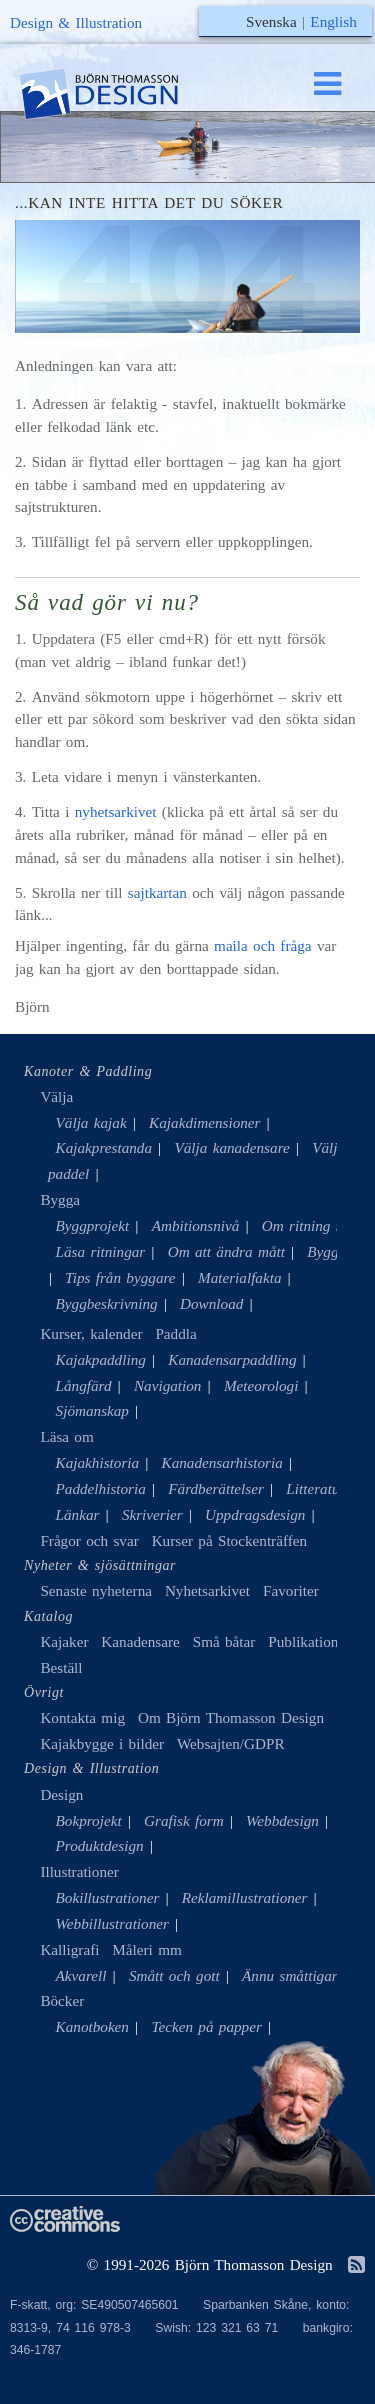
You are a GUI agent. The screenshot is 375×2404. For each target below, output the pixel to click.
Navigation (168, 1385)
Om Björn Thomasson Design (231, 1717)
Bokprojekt (89, 1820)
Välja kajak (91, 1122)
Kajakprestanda (104, 1147)
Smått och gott (174, 1975)
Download (211, 1303)
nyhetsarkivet (116, 811)
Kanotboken (92, 2026)
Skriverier (152, 1514)
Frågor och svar (89, 1540)
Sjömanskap (92, 1410)
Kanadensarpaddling (232, 1359)
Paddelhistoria (101, 1488)
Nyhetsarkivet (207, 1590)
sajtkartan (157, 892)
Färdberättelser (216, 1488)
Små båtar (224, 1641)
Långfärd (84, 1385)
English (333, 21)
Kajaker (64, 1641)
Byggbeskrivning (107, 1303)
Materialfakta (240, 1277)
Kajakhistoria (98, 1462)
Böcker (62, 2000)
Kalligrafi (69, 1949)
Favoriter (291, 1590)
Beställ (61, 1667)
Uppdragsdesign (255, 1514)
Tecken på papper (206, 2026)
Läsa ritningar (101, 1251)
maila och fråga (263, 945)
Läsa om (66, 1436)
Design (61, 1794)
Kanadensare (140, 1641)
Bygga (60, 1199)
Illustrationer (79, 1871)
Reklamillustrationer (245, 1897)
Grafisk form (184, 1820)
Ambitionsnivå (196, 1225)
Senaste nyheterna (96, 1590)
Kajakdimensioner (204, 1122)
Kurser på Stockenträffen (229, 1540)
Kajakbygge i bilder (102, 1743)
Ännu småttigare (293, 1975)
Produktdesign (100, 1845)
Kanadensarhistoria (222, 1462)
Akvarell (81, 1975)
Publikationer (309, 1641)
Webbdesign (282, 1820)
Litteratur (315, 1488)
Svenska (271, 21)
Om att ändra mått (226, 1251)
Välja (56, 1096)
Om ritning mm (310, 1225)
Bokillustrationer (108, 1897)
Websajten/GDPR (231, 1743)
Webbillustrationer (112, 1923)
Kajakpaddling (101, 1359)
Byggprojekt (93, 1225)
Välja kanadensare (231, 1147)
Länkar (78, 1514)
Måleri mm (146, 1949)
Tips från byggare (120, 1277)
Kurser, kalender (91, 1333)
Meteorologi (261, 1385)
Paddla (175, 1333)
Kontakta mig (82, 1717)
